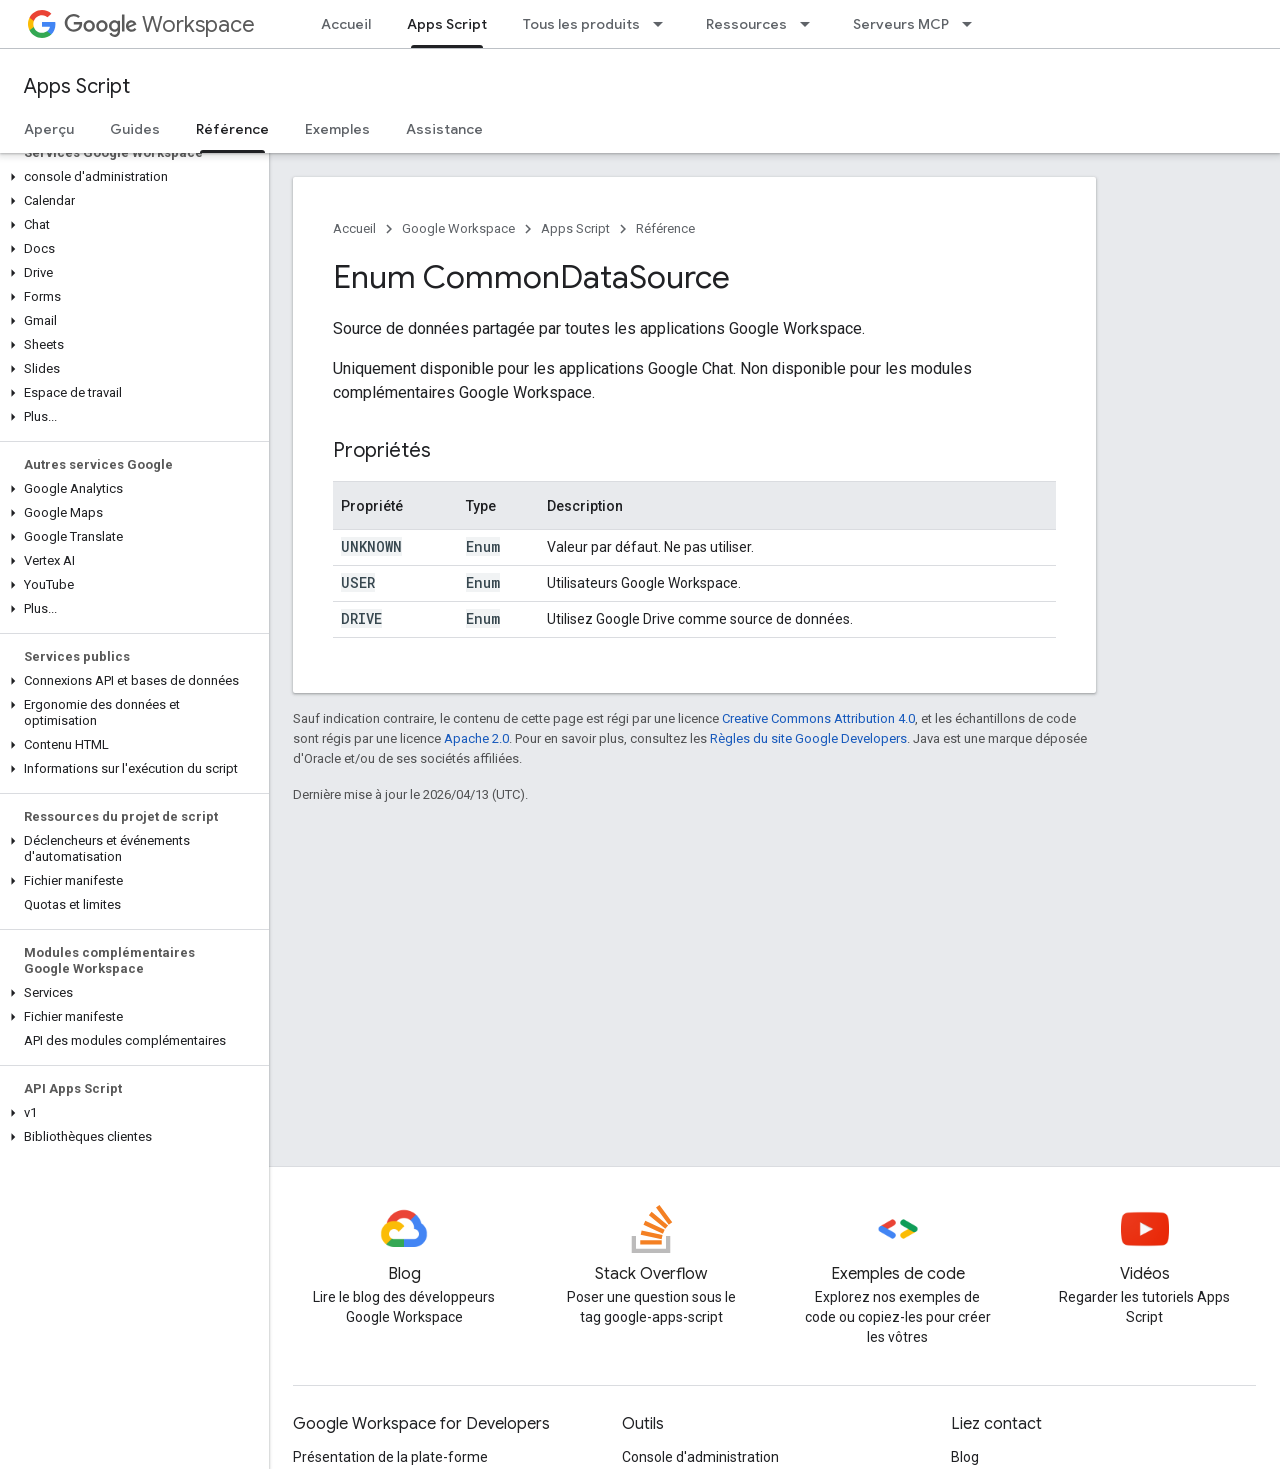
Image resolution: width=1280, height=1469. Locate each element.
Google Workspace (458, 228)
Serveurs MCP (901, 24)
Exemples (337, 129)
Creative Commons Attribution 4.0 (818, 718)
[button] (130, 177)
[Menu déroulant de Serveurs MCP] (973, 24)
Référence (665, 228)
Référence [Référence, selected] (232, 129)
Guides (135, 129)
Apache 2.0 (476, 738)
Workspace (159, 24)
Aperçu (49, 129)
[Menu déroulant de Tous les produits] (664, 24)
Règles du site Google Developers (808, 738)
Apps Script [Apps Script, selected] (447, 24)
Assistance (444, 129)
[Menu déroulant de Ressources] (811, 24)
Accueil (346, 24)
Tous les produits (581, 24)
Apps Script (77, 86)
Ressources (746, 24)
